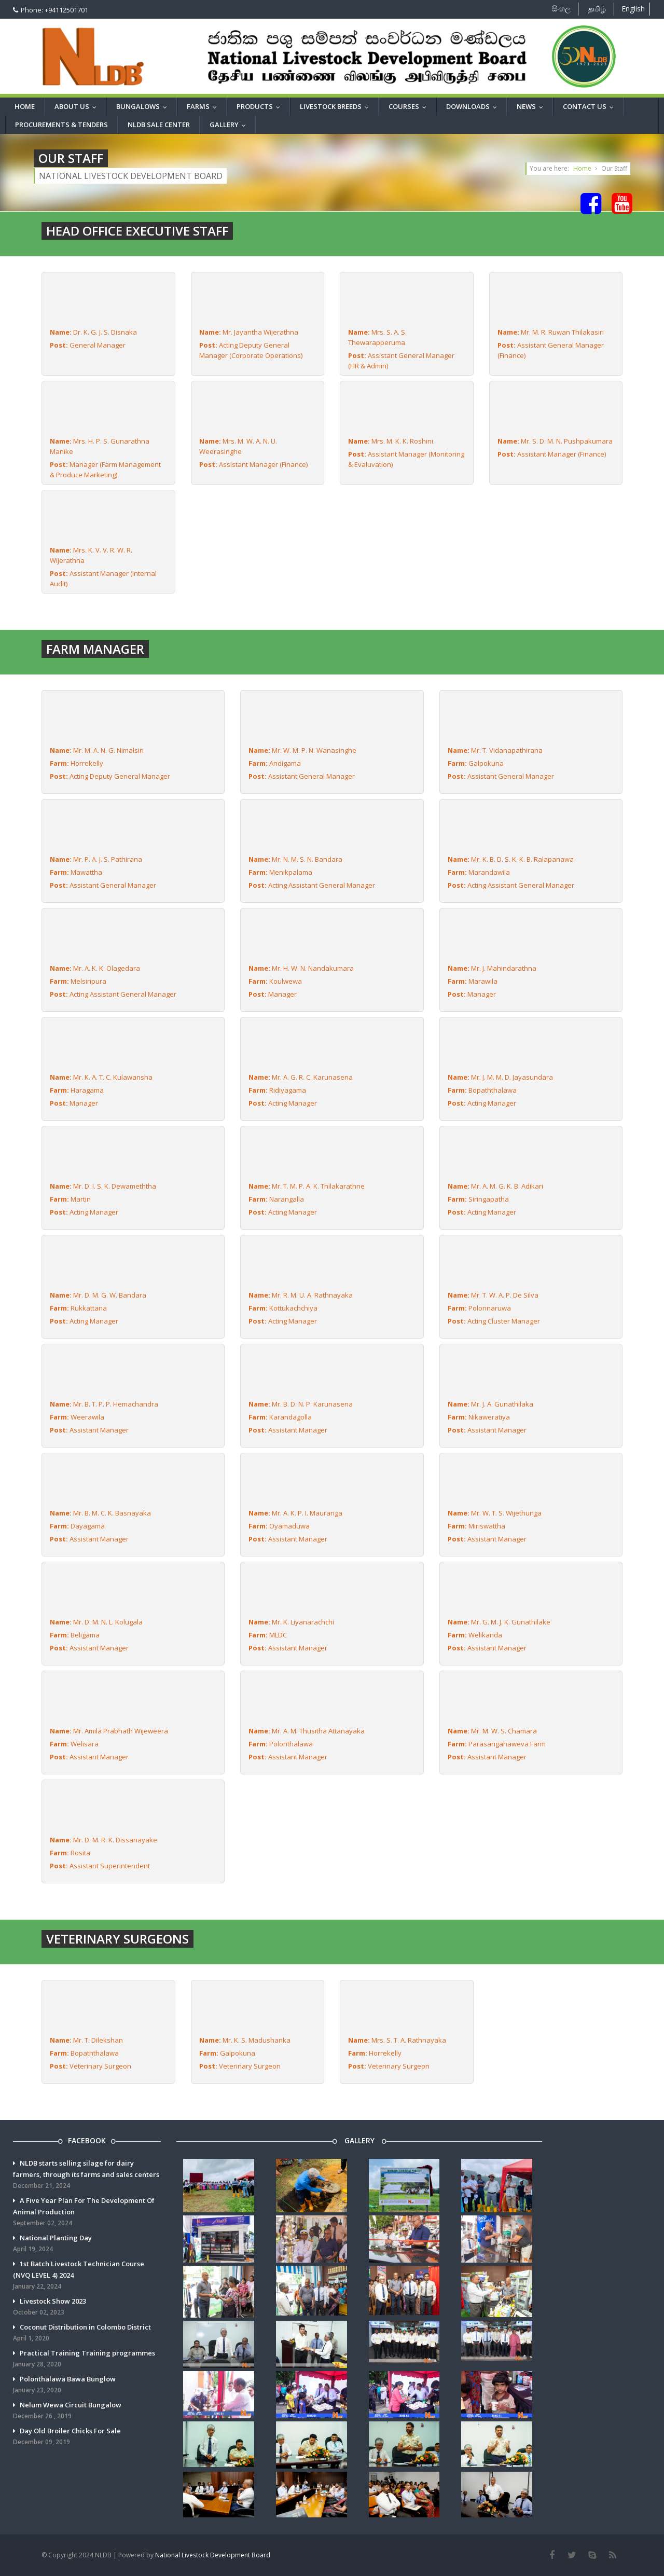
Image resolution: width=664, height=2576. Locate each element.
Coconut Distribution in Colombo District (87, 2333)
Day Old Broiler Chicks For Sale (87, 2437)
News (532, 106)
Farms (204, 106)
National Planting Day (87, 2244)
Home (25, 106)
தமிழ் (597, 8)
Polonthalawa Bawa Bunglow (87, 2385)
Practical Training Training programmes (87, 2359)
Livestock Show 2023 (87, 2307)
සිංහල (561, 8)
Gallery (230, 124)
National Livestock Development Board (212, 2555)
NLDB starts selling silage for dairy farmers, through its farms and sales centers (87, 2175)
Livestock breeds (337, 106)
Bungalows (144, 106)
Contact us (590, 106)
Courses (410, 106)
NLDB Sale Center (159, 124)
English (633, 8)
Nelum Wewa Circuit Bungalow (87, 2411)
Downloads (474, 106)
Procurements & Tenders (61, 124)
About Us (77, 106)
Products (261, 106)
